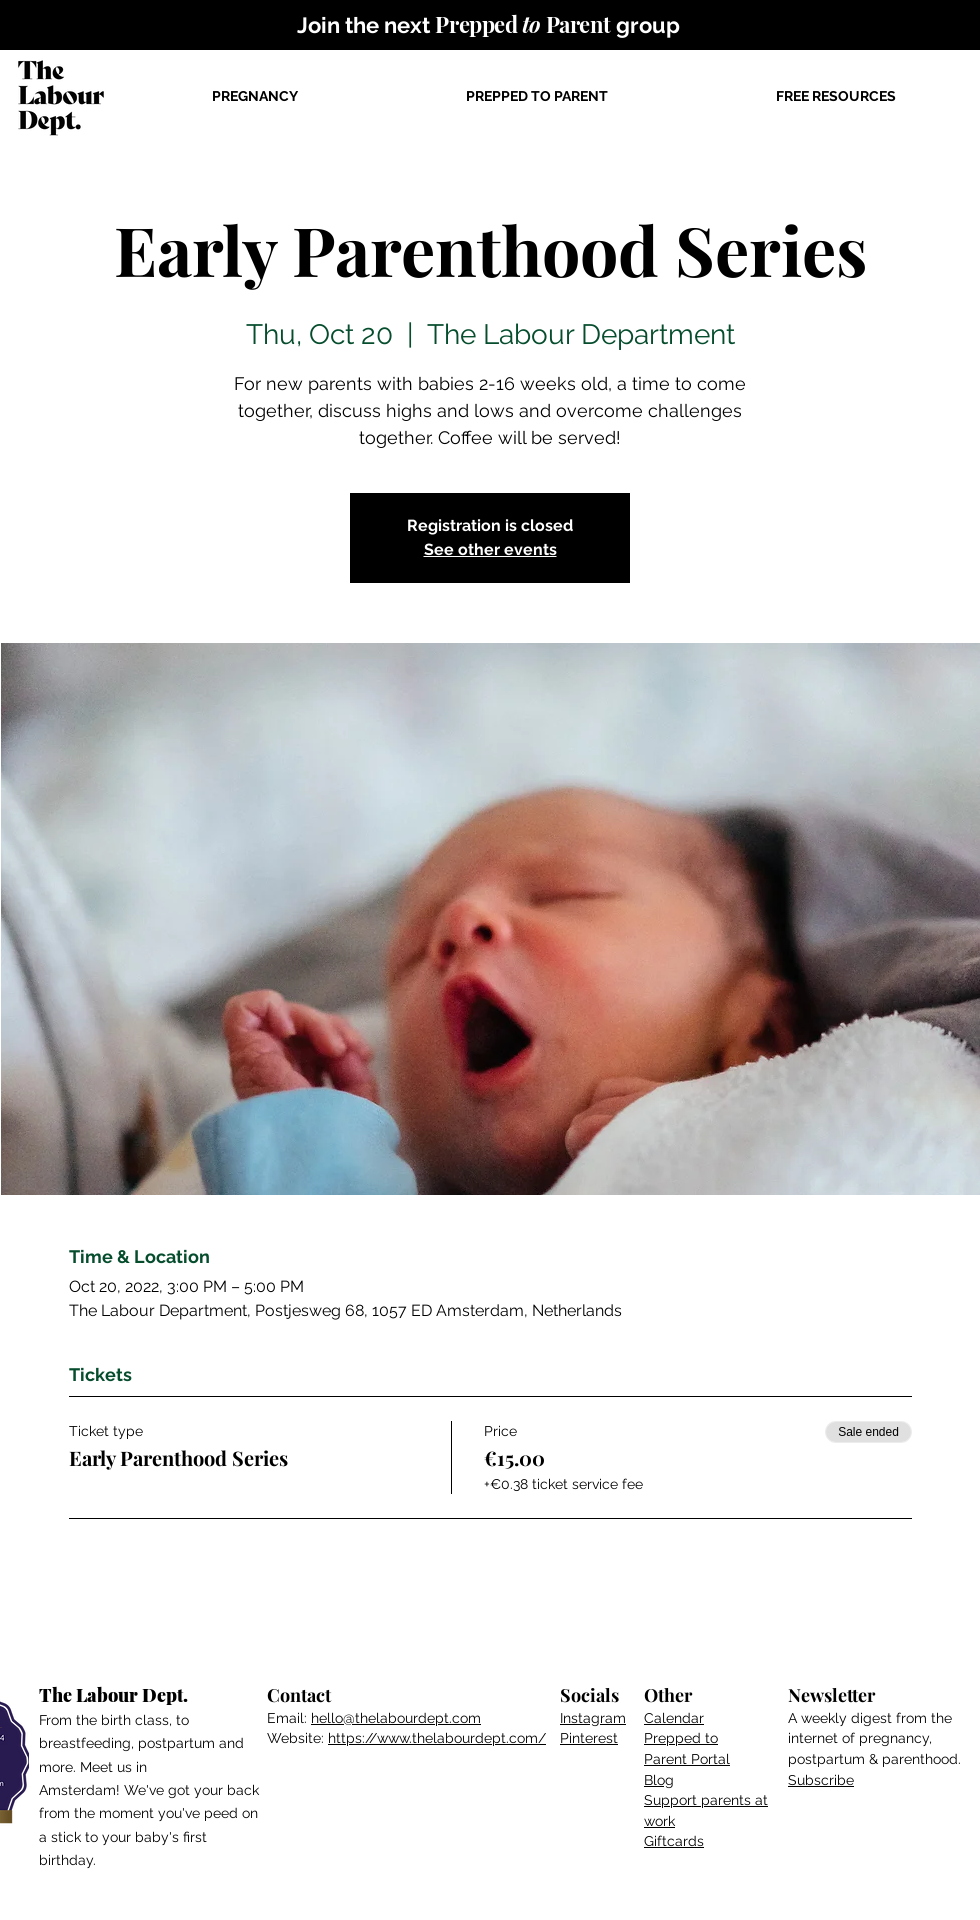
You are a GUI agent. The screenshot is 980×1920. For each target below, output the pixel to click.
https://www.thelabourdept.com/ (437, 1738)
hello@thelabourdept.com (396, 1718)
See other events (490, 549)
